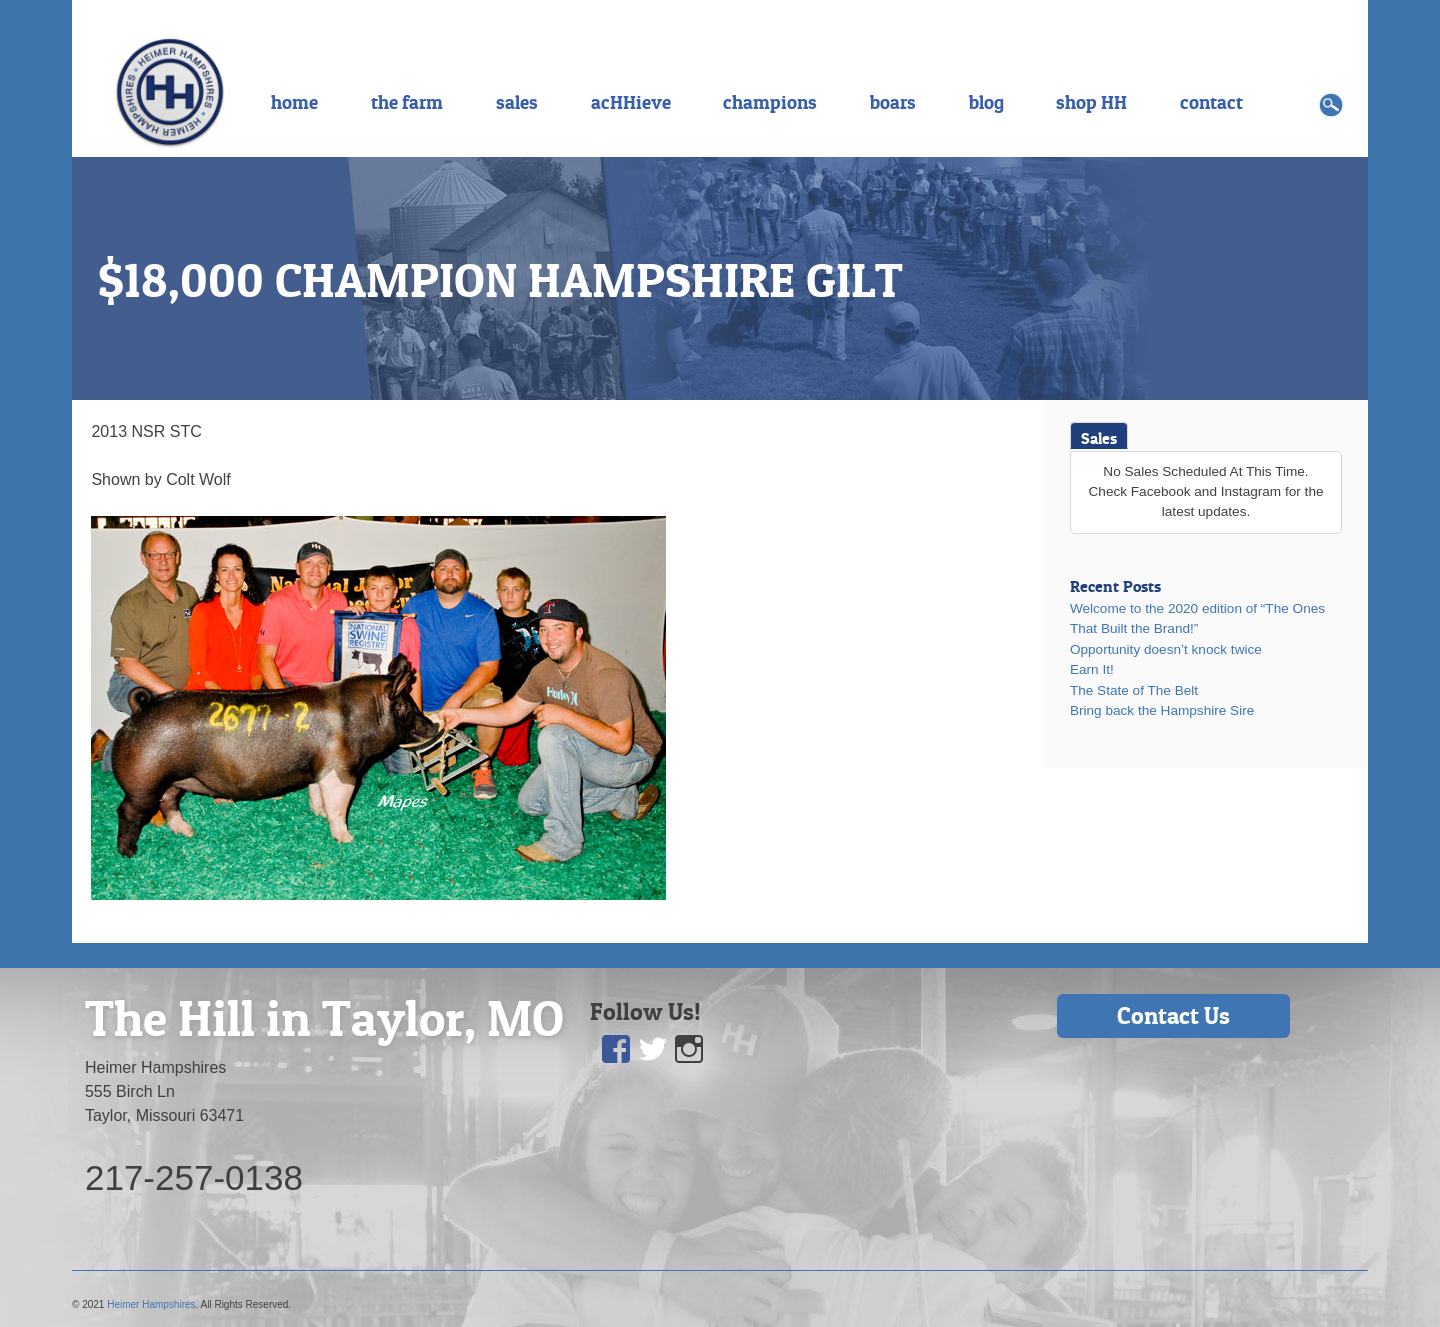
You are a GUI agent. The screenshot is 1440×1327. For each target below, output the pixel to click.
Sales (1099, 438)
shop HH (1091, 102)
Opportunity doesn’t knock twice (1166, 649)
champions (770, 102)
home (294, 102)
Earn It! (1092, 669)
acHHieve (631, 102)
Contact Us (1173, 1015)
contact (1211, 102)
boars (893, 102)
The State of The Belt (1134, 690)
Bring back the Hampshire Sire (1162, 710)
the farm (407, 102)
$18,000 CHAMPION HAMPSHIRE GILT (500, 280)
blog (986, 102)
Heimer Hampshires (151, 1304)
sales (517, 102)
